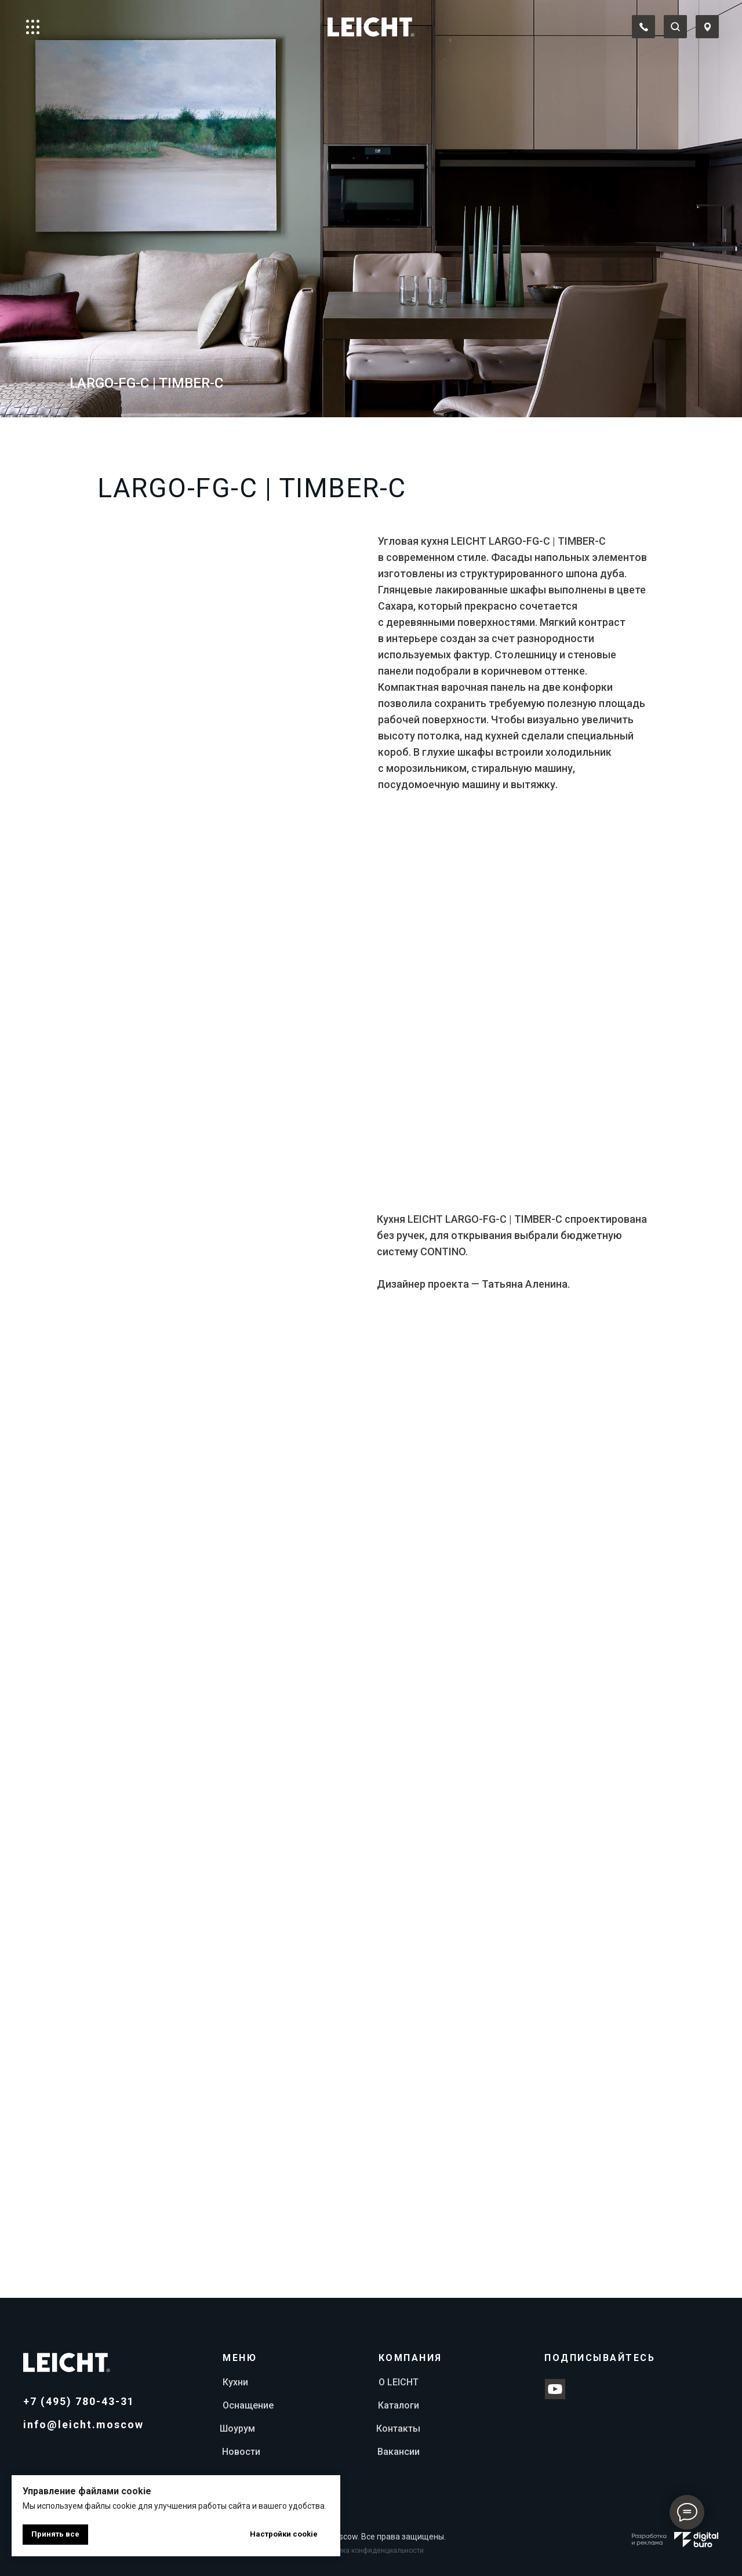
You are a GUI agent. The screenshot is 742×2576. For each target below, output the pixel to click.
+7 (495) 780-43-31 (78, 2401)
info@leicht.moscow (83, 2424)
